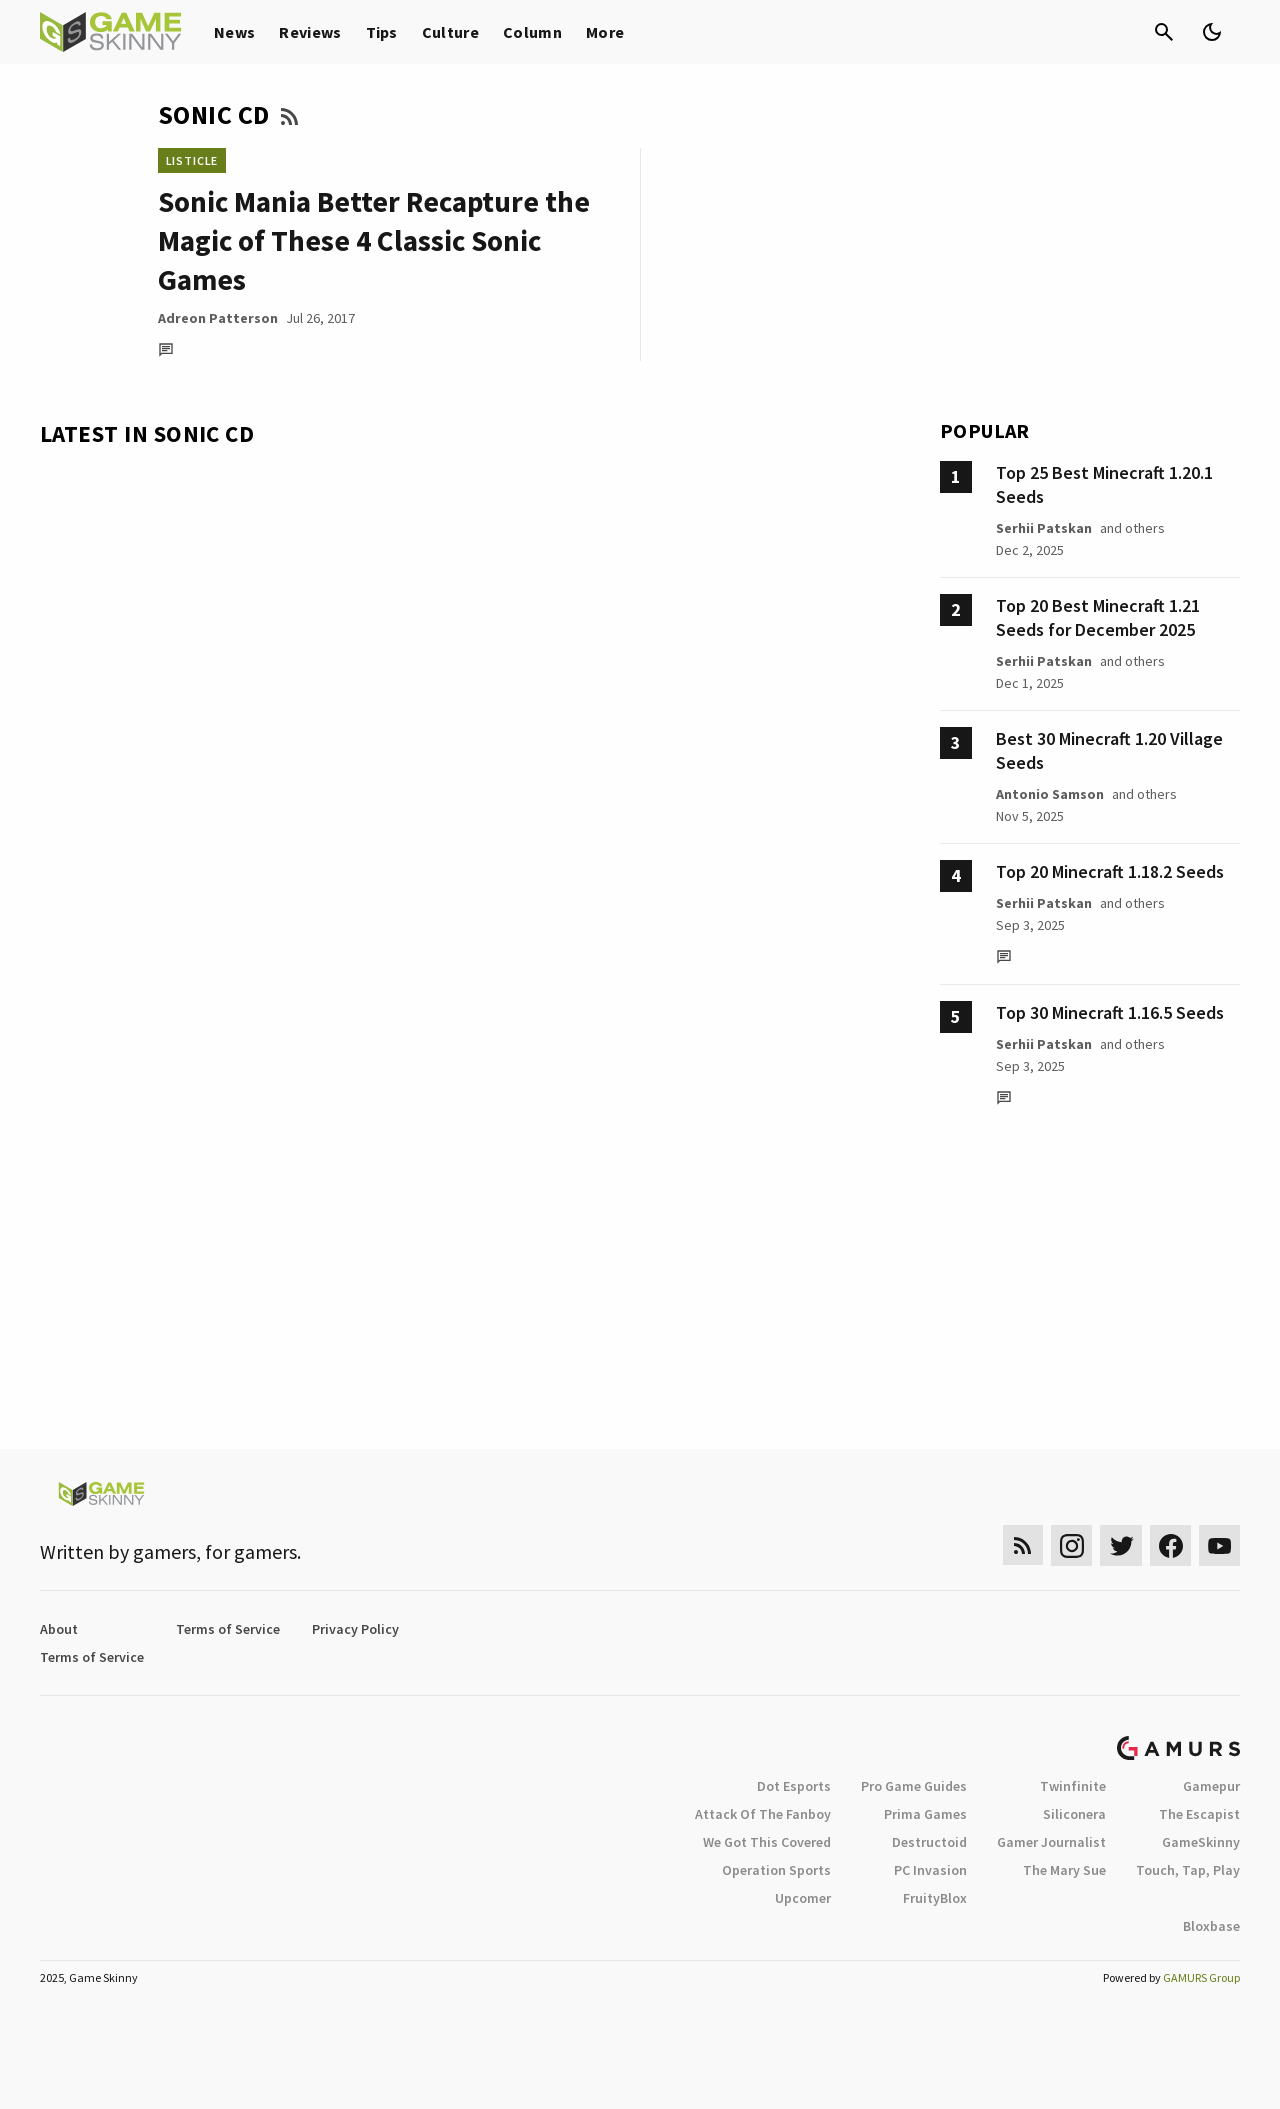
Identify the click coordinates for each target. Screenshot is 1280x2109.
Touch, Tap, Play (1188, 1870)
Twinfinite (1073, 1786)
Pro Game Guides (914, 1786)
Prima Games (925, 1814)
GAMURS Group (1201, 1977)
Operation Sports (776, 1870)
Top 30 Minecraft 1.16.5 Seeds (1110, 1012)
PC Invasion (930, 1870)
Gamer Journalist (1051, 1842)
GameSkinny (1201, 1842)
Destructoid (929, 1842)
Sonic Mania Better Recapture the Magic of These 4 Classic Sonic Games (374, 240)
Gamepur (1211, 1786)
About (59, 1629)
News (234, 32)
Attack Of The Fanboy (763, 1814)
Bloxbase (1211, 1926)
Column (532, 32)
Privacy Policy (355, 1629)
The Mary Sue (1064, 1870)
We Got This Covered (767, 1842)
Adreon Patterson (218, 318)
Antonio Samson (1050, 794)
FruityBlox (935, 1898)
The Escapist (1199, 1814)
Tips (382, 32)
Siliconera (1074, 1814)
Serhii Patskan (1044, 528)
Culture (450, 32)
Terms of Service (228, 1629)
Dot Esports (794, 1786)
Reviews (310, 32)
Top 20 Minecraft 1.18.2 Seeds (1110, 871)
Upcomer (803, 1898)
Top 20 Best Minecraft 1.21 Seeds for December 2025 (1098, 617)
